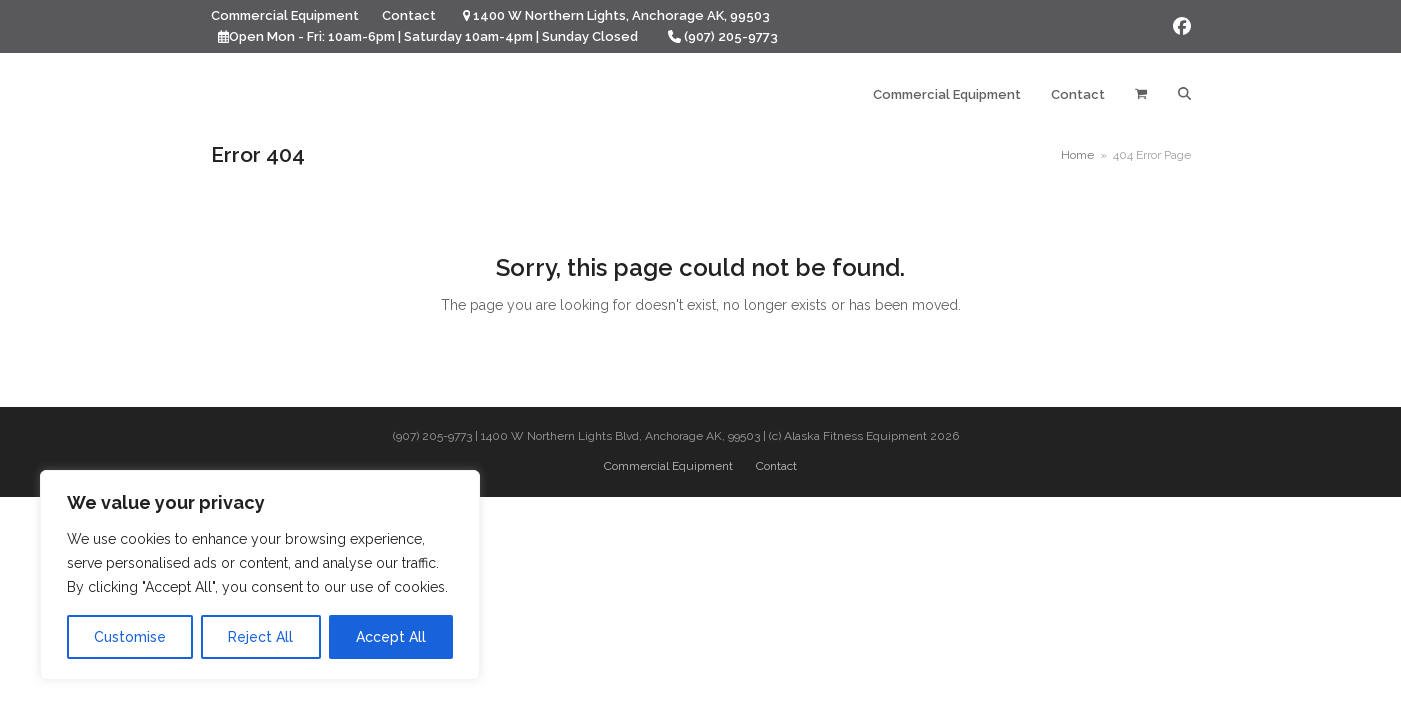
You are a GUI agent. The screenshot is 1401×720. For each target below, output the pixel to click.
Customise (130, 637)
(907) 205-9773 (731, 36)
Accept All (391, 637)
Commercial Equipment (668, 466)
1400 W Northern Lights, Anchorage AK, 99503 (621, 15)
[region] (260, 575)
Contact (776, 466)
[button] (1141, 95)
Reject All (260, 637)
